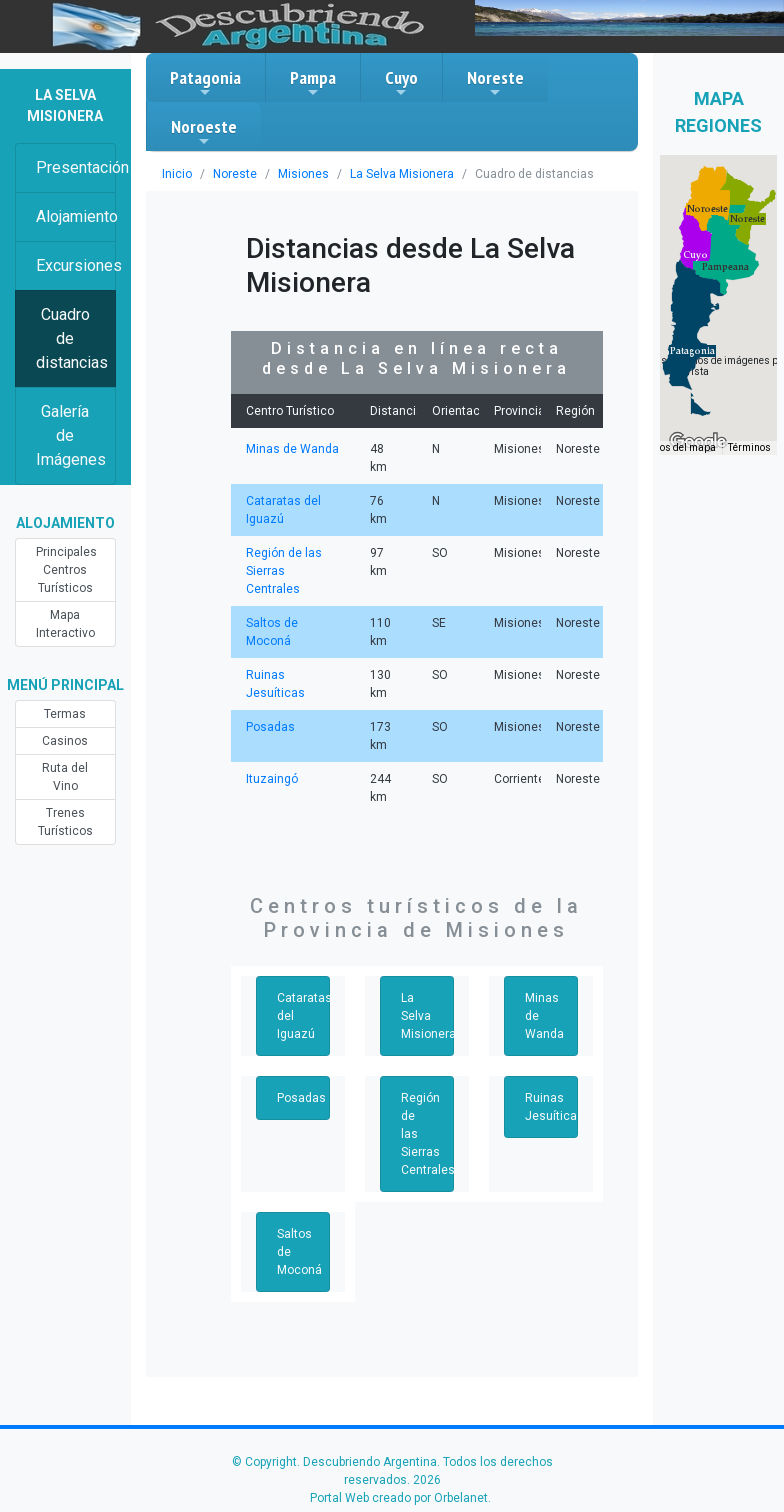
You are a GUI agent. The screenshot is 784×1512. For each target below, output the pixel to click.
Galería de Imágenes (71, 435)
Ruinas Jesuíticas (551, 1107)
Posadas (270, 727)
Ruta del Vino (65, 777)
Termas (65, 714)
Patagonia (205, 83)
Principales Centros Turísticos (66, 570)
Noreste (495, 83)
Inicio (177, 174)
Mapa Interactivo (65, 624)
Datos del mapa (680, 447)
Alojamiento (76, 216)
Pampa (313, 83)
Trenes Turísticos (65, 822)
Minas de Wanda (292, 449)
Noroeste (204, 132)
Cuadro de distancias (72, 338)
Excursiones (76, 265)
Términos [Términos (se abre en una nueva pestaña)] (749, 447)
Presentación (76, 167)
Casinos (65, 741)
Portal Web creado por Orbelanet (399, 1498)
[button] (692, 351)
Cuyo (401, 83)
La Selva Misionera (402, 174)
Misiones (303, 174)
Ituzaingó (272, 779)
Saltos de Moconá (299, 1252)
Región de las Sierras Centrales (284, 571)
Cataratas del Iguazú (303, 1016)
